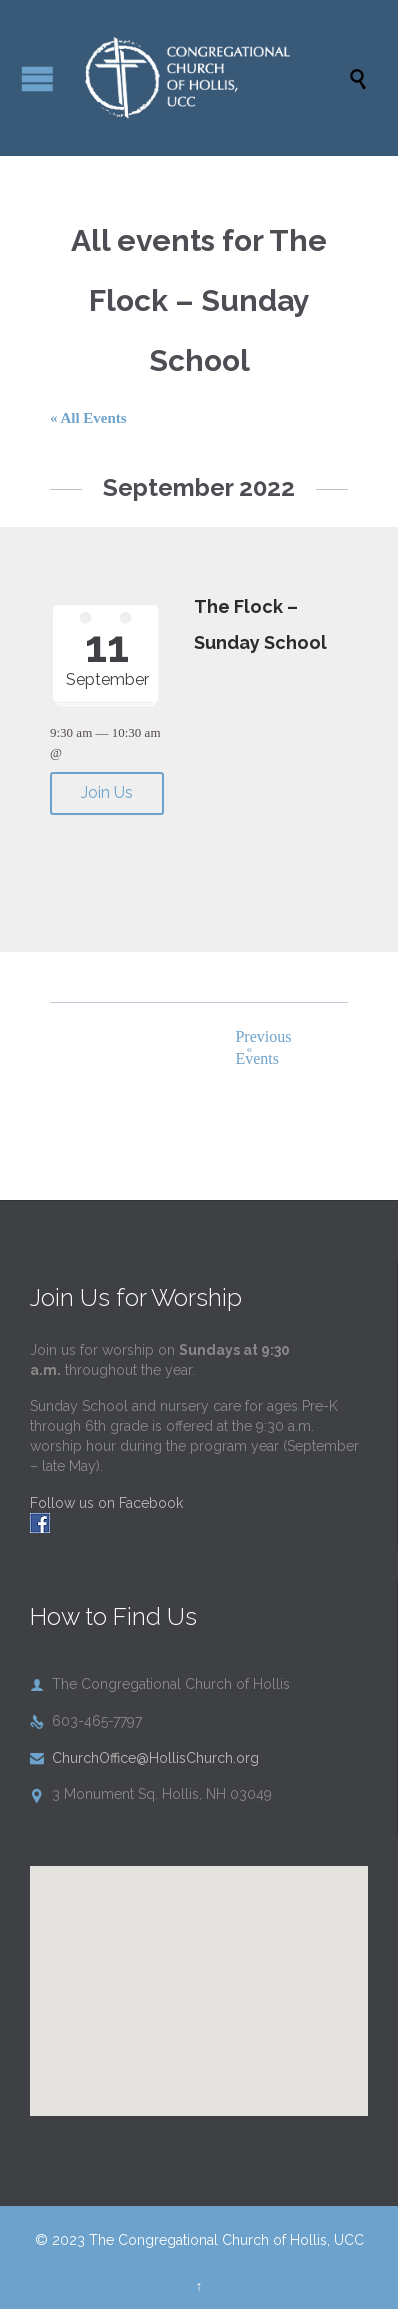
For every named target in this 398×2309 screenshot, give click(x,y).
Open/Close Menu (37, 78)
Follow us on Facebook (106, 1503)
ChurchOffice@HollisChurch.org (144, 1758)
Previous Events (260, 1047)
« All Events (88, 418)
